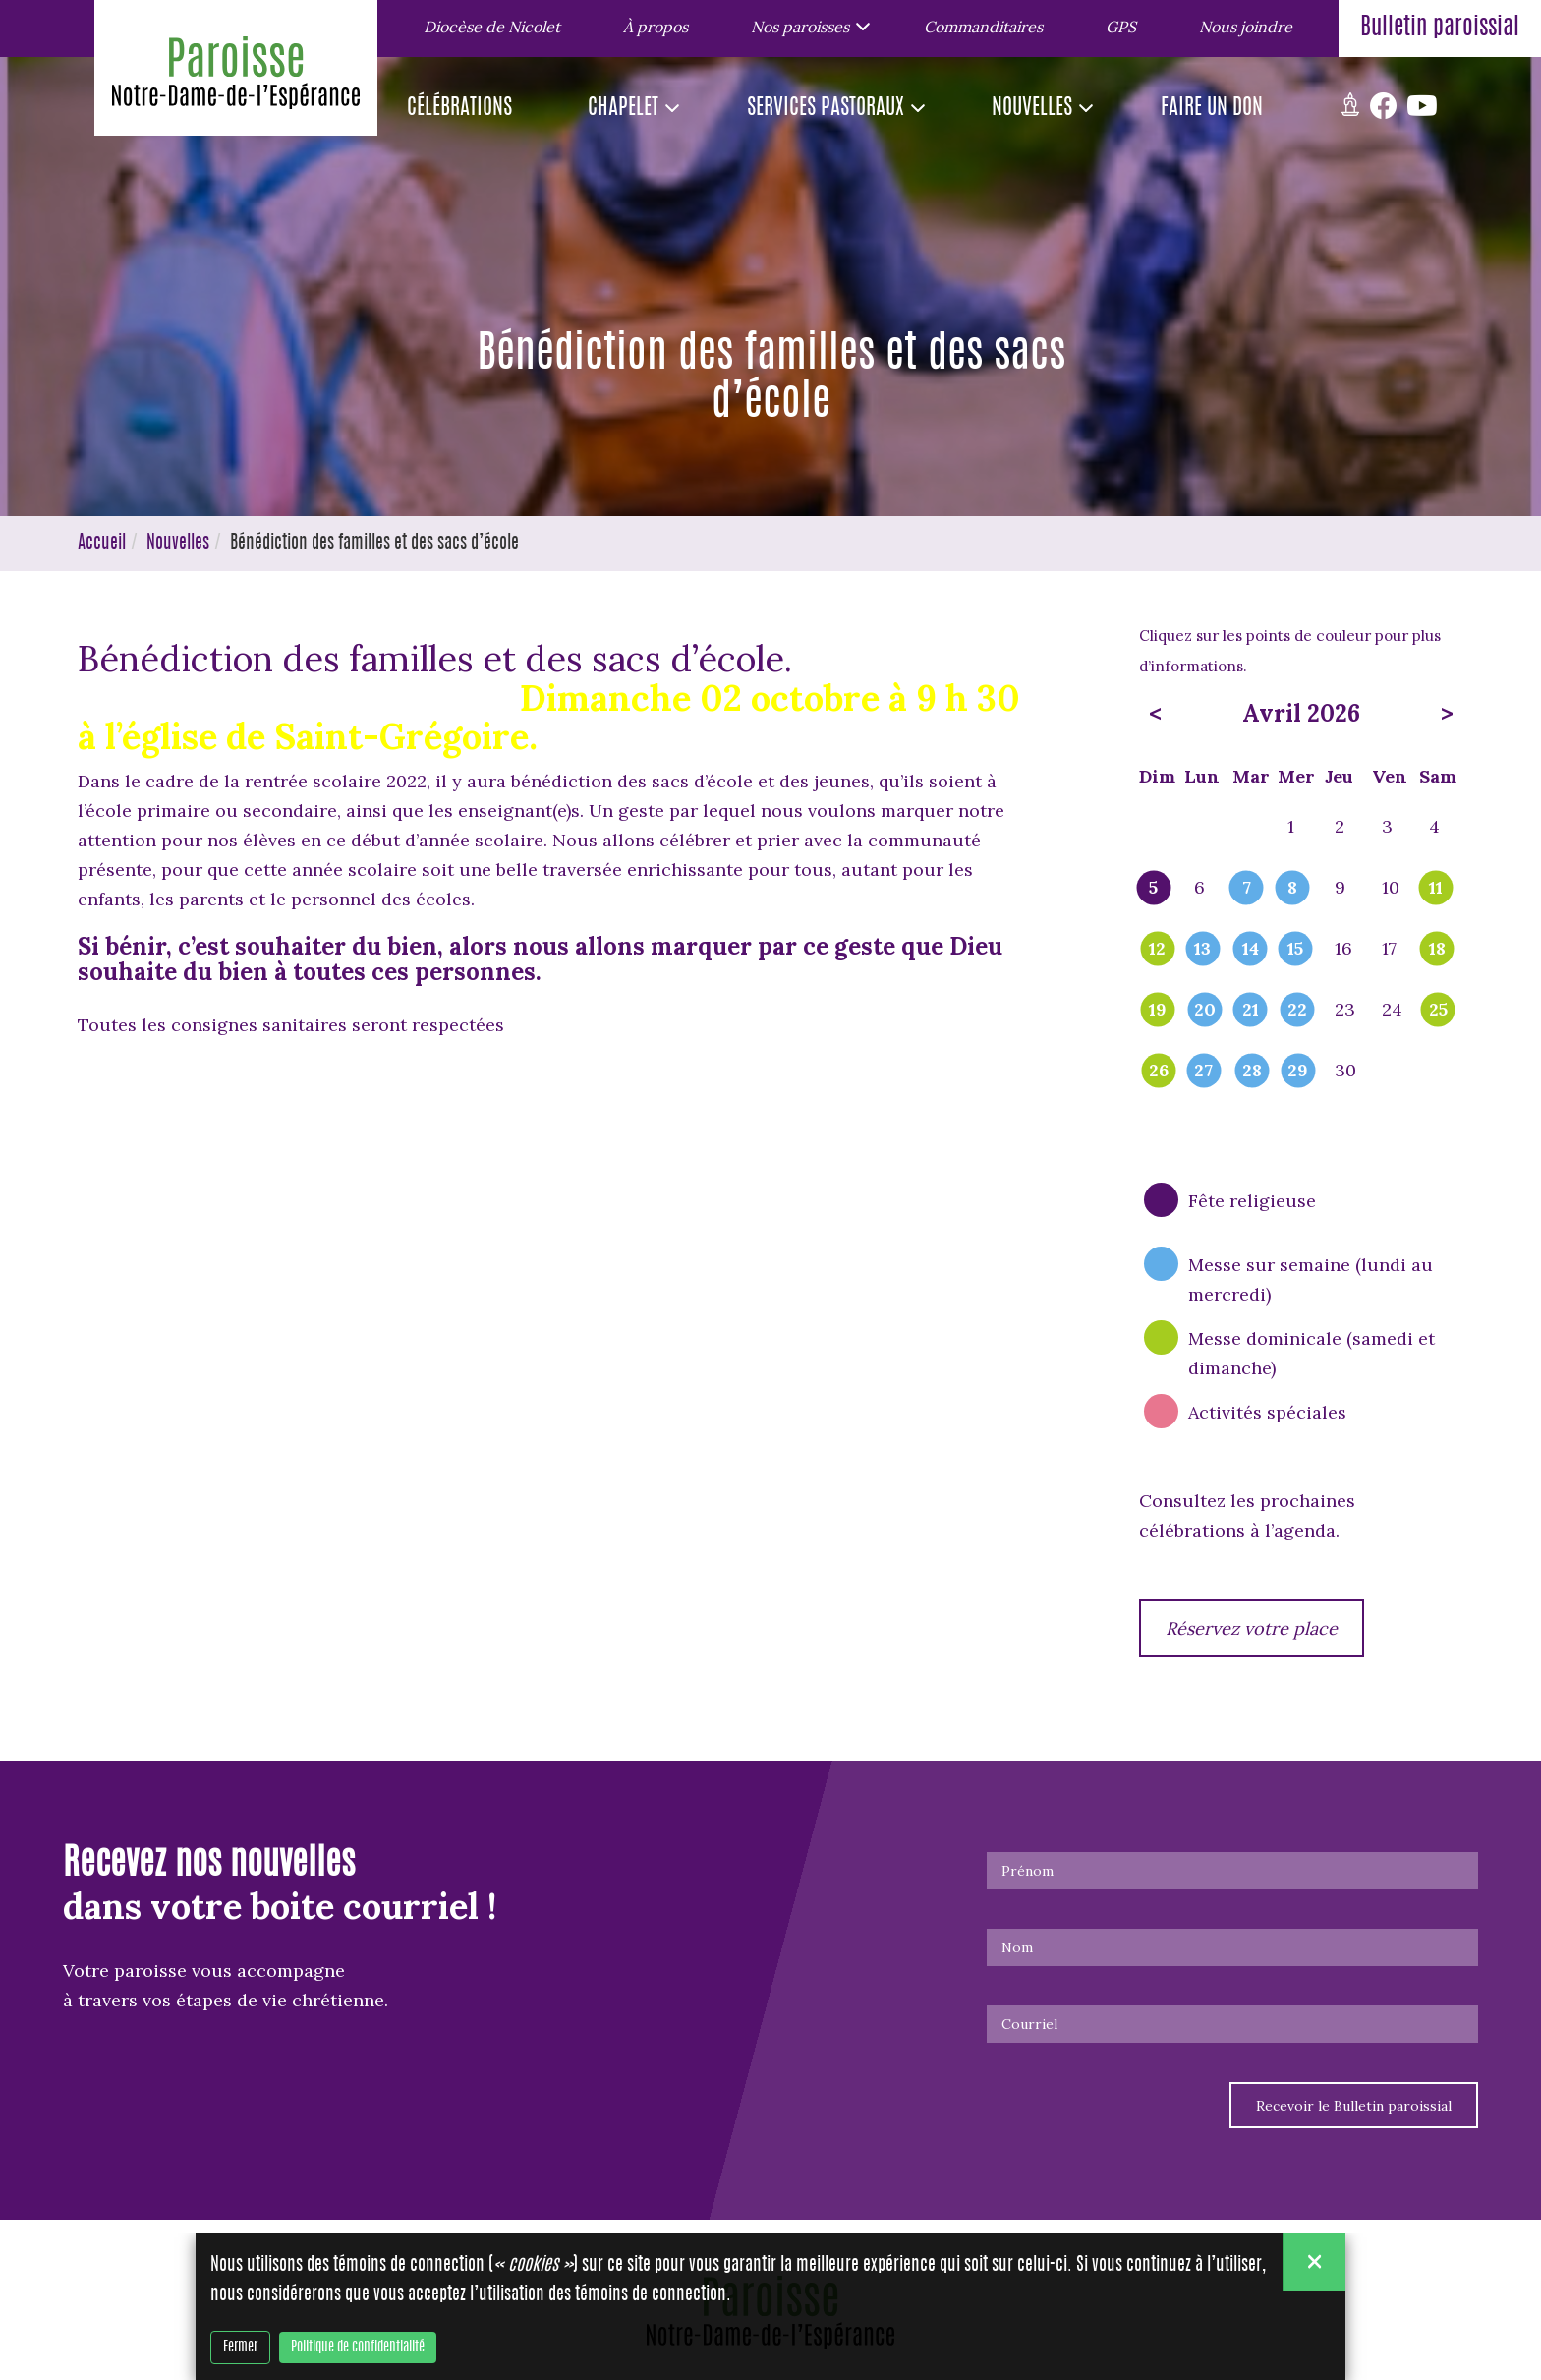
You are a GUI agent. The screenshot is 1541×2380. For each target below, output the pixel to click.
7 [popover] (1246, 889)
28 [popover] (1252, 1071)
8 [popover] (1292, 889)
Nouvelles (177, 543)
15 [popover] (1295, 949)
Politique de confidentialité (358, 2348)
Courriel (1029, 2024)
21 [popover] (1250, 1010)
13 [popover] (1202, 949)
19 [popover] (1158, 1010)
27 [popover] (1203, 1071)
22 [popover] (1297, 1010)
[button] (805, 25)
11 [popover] (1436, 889)
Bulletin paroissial (1439, 28)
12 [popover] (1157, 949)
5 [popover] (1153, 889)
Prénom (1027, 1871)
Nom (1017, 1947)
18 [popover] (1437, 949)
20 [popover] (1205, 1010)
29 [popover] (1297, 1071)
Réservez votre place (1252, 1628)
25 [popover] (1438, 1010)
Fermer (240, 2348)
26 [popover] (1159, 1071)
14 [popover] (1250, 949)
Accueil (102, 543)
